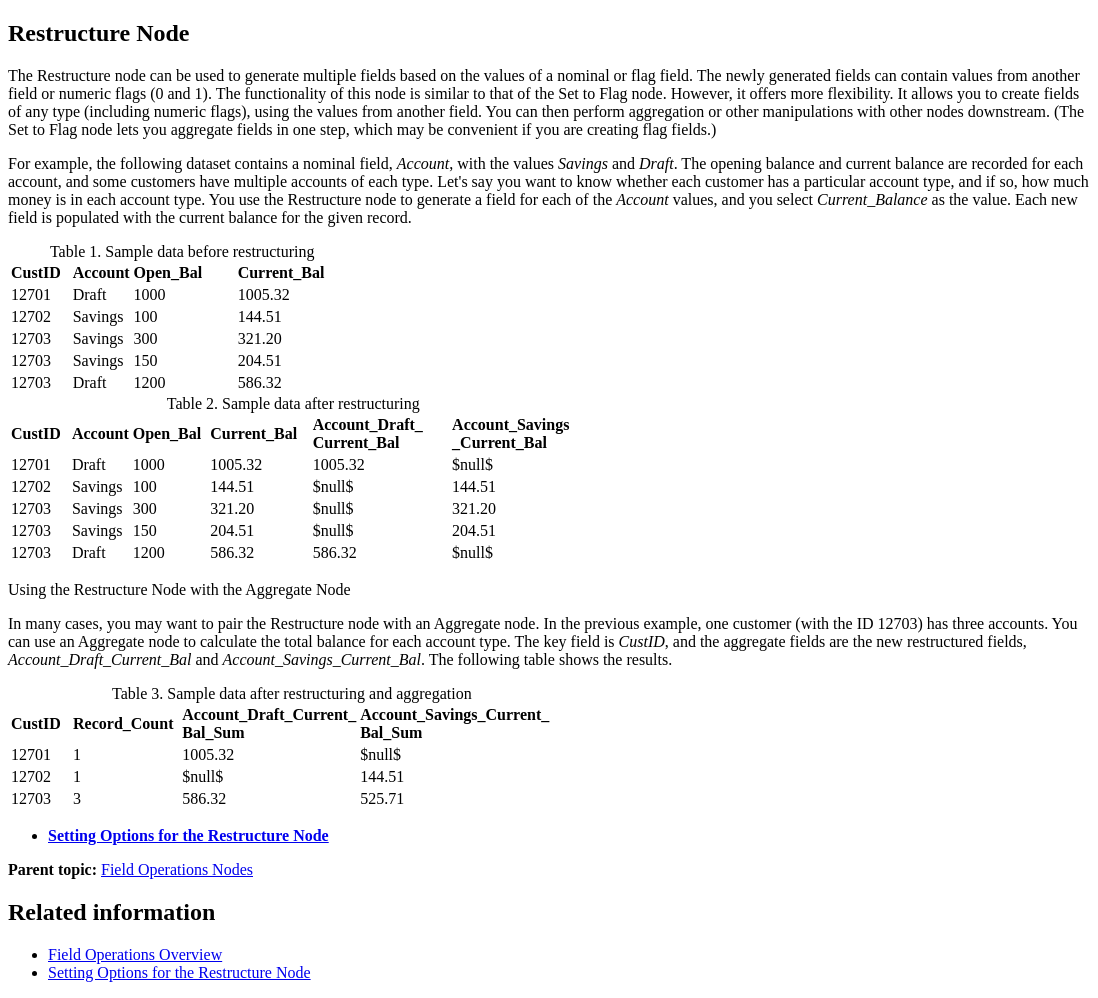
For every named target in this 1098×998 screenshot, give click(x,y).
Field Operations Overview (135, 954)
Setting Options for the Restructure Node (188, 835)
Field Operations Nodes (177, 869)
